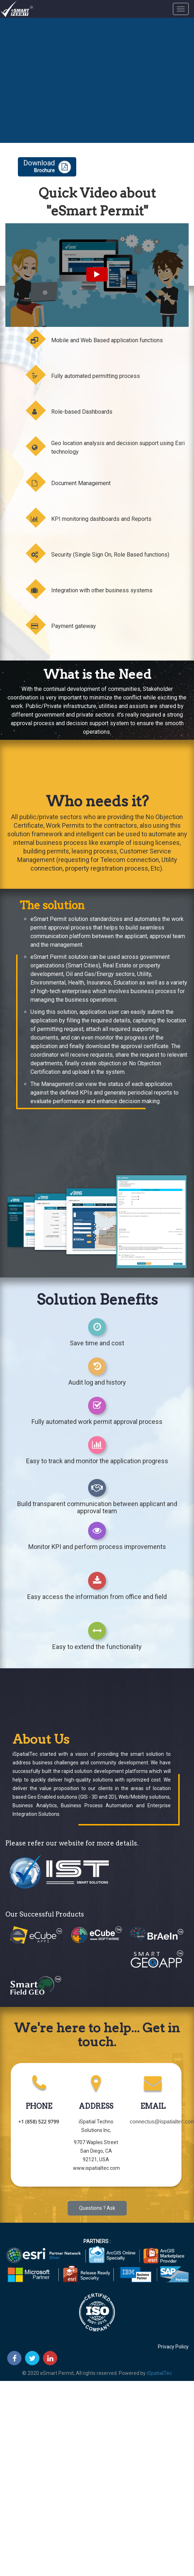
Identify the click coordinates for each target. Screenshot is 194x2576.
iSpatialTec (159, 2373)
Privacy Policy (173, 2347)
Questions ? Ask (97, 2208)
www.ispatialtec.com (96, 2168)
